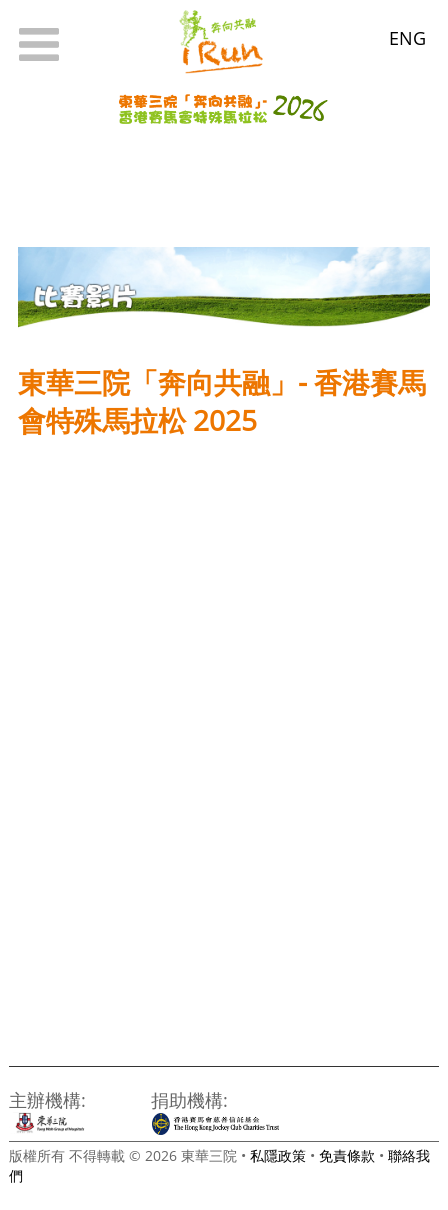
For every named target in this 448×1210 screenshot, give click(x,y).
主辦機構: (47, 1099)
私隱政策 (278, 1155)
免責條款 (347, 1155)
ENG (407, 37)
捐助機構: (189, 1099)
